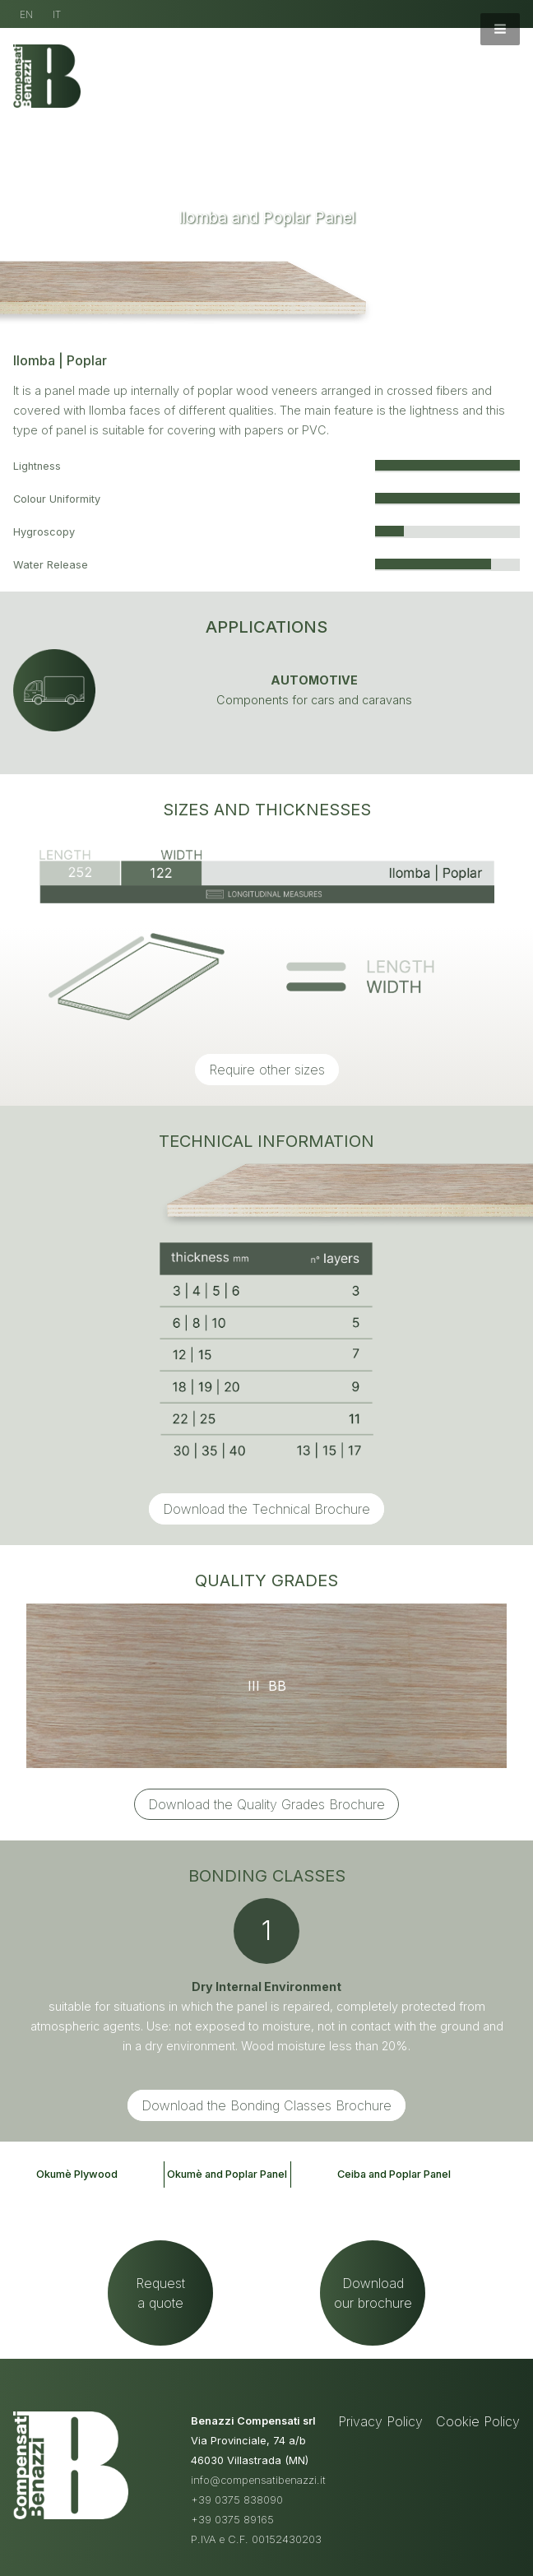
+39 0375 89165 (232, 2519)
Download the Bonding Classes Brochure (266, 2105)
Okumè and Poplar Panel (227, 2174)
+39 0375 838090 (237, 2500)
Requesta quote (160, 2293)
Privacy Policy (380, 2421)
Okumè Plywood (77, 2174)
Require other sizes (267, 1069)
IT (57, 14)
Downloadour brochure (373, 2293)
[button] (500, 29)
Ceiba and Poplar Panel (394, 2174)
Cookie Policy (478, 2421)
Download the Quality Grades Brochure (266, 1804)
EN (26, 14)
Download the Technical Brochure (266, 1509)
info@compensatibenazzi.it (258, 2480)
